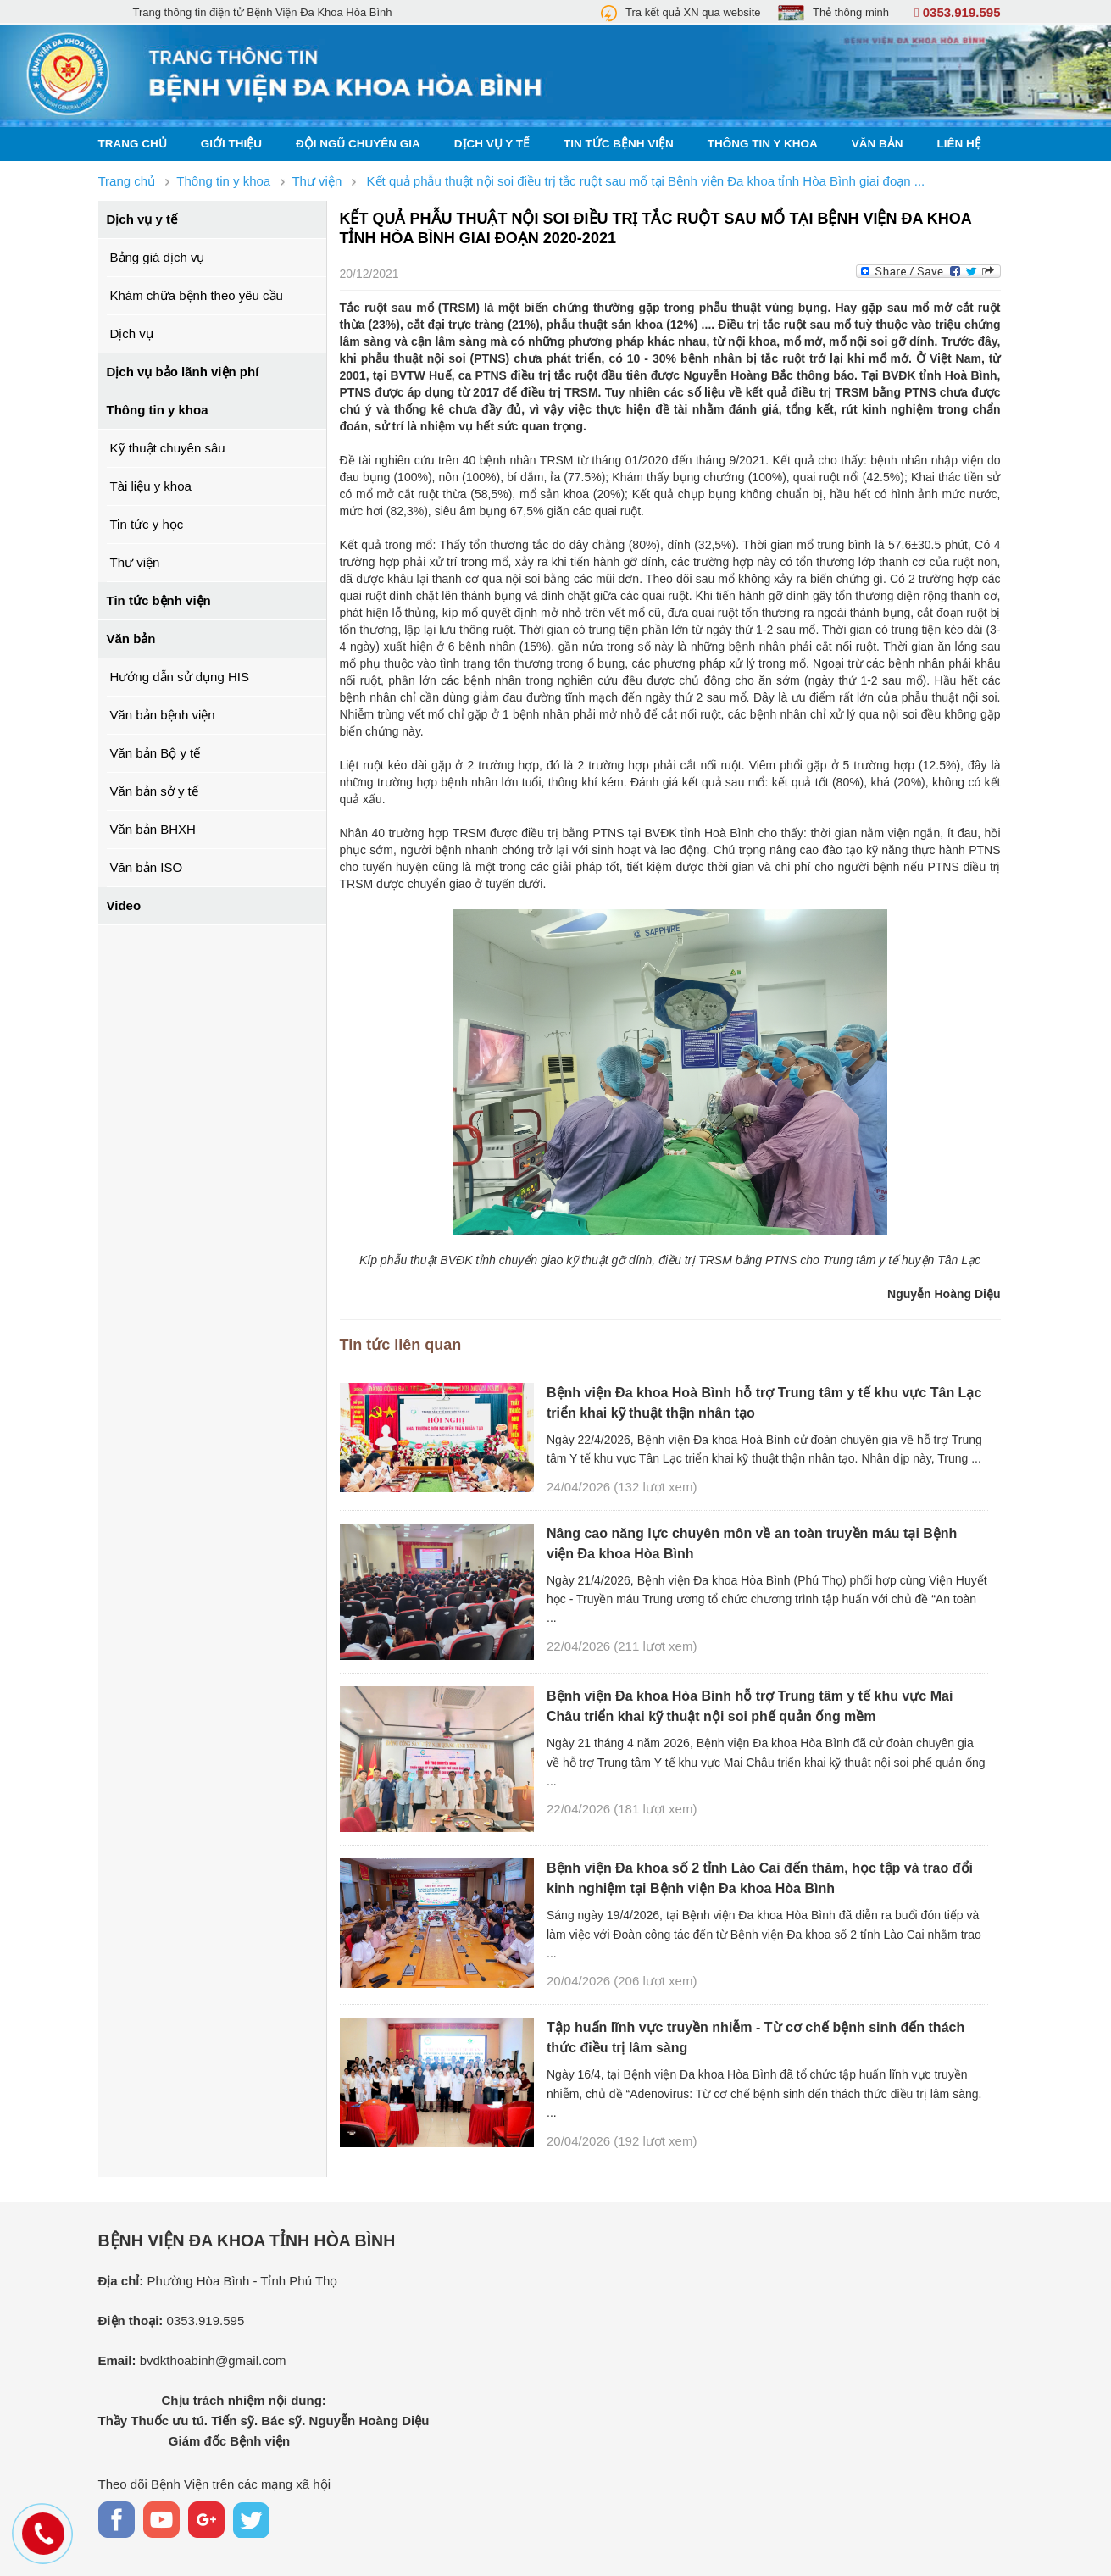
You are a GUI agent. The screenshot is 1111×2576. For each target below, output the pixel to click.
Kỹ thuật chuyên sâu (167, 448)
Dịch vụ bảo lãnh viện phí (183, 371)
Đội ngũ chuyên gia (358, 143)
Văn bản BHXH (153, 829)
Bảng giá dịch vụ (157, 257)
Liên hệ (959, 143)
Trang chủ (132, 143)
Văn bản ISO (146, 867)
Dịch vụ (131, 333)
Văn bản (877, 143)
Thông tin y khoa (763, 143)
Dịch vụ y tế (492, 143)
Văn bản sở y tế (154, 791)
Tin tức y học (147, 524)
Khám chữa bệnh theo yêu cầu (196, 295)
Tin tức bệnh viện (619, 143)
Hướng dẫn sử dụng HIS (179, 676)
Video (124, 905)
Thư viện (135, 562)
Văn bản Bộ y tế (155, 753)
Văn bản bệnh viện (162, 715)
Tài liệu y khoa (151, 486)
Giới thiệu (231, 143)
